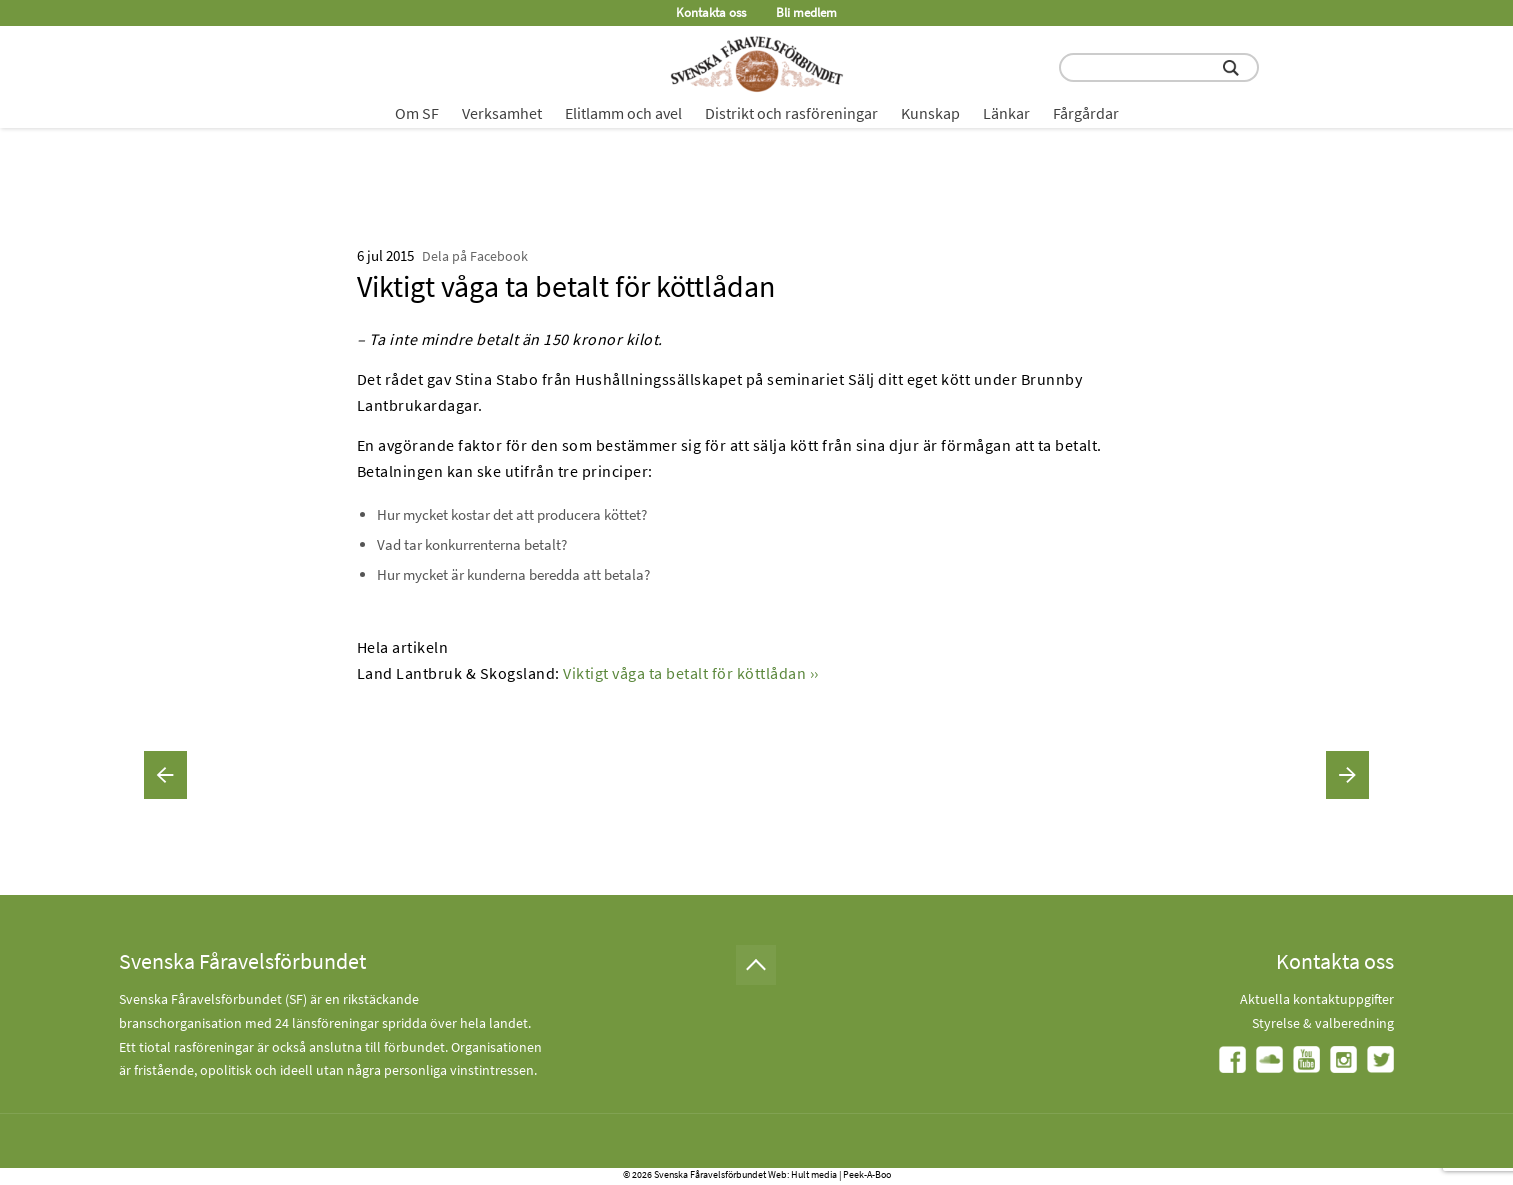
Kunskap (930, 113)
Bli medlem (806, 12)
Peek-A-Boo (867, 1174)
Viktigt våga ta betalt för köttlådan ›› (691, 673)
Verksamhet (502, 113)
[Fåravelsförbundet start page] (757, 64)
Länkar (1006, 113)
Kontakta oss (711, 12)
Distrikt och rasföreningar (791, 113)
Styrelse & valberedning (1323, 1023)
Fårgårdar (1086, 113)
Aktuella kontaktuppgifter (1317, 999)
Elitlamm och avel (623, 113)
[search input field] (1159, 67)
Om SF (417, 113)
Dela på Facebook (475, 256)
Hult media (814, 1174)
